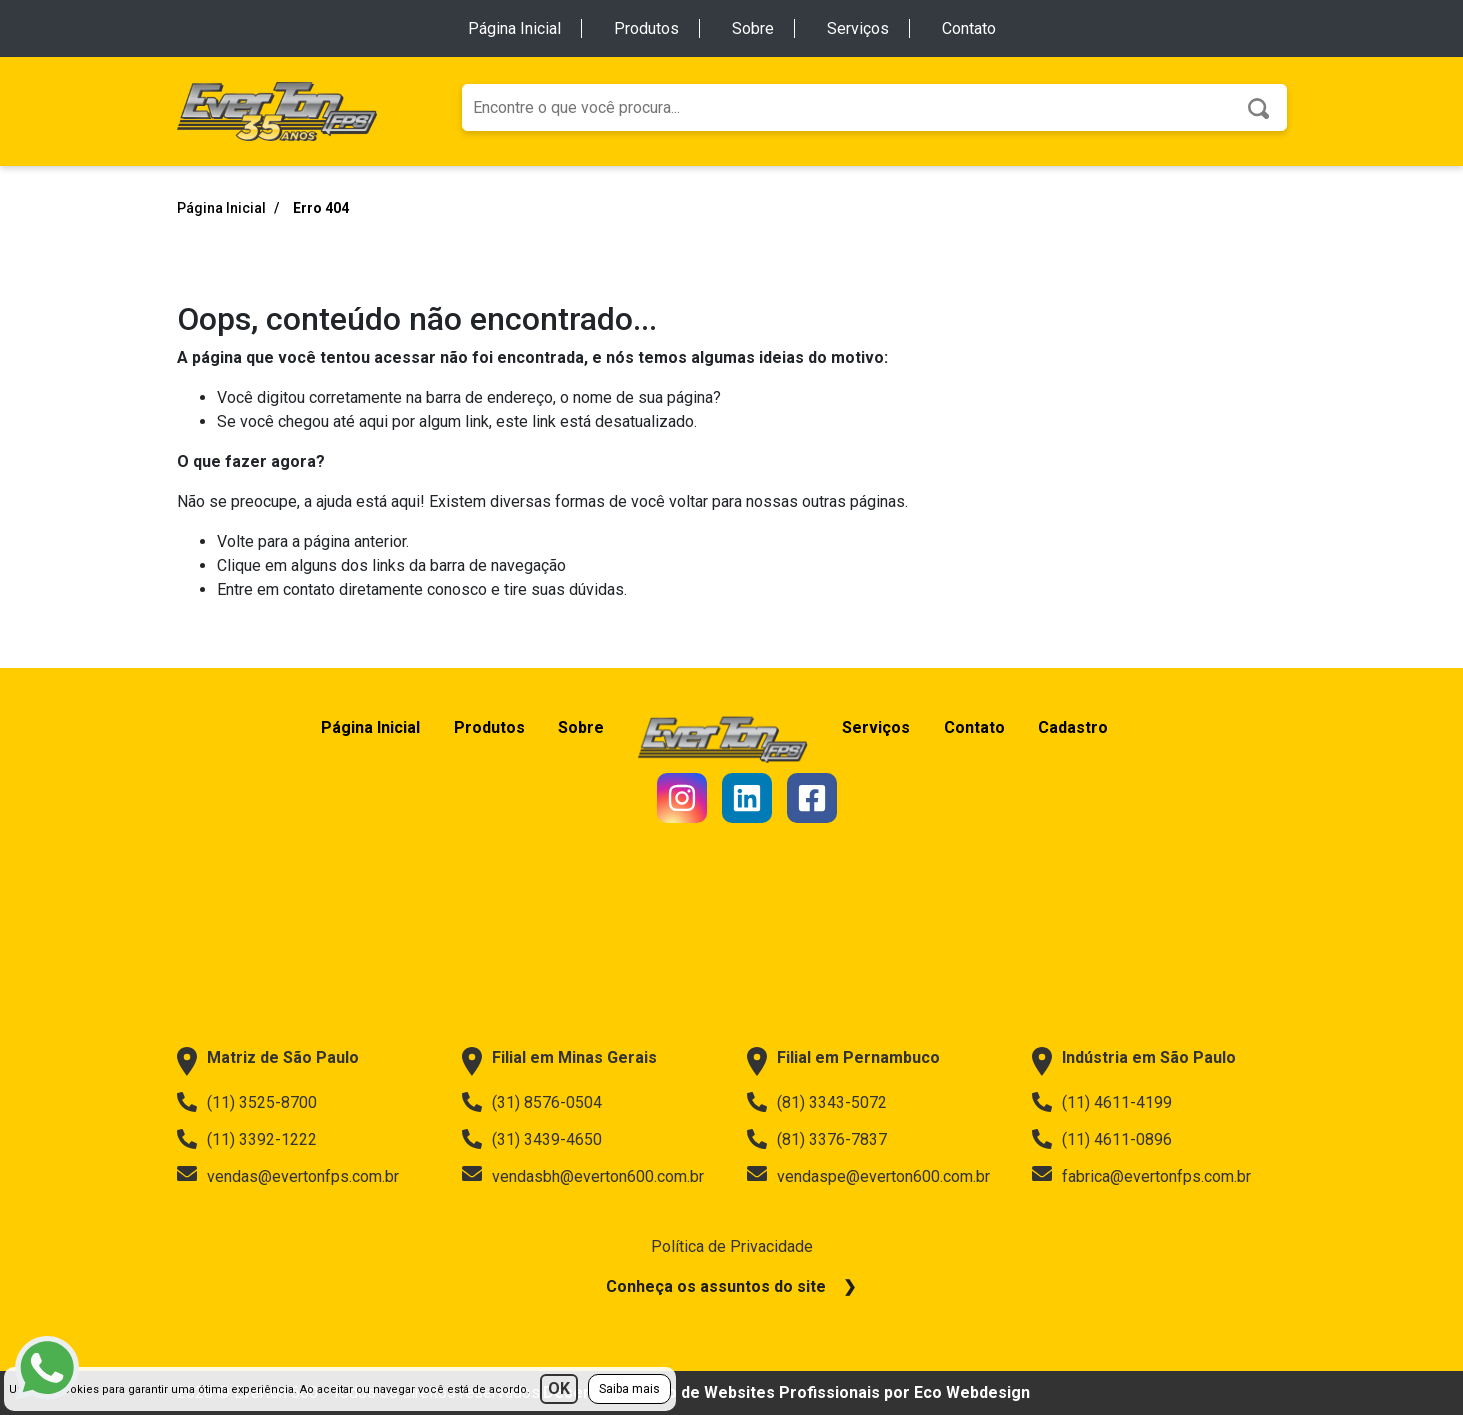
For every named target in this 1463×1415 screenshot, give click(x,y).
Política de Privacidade (732, 1246)
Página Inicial (514, 28)
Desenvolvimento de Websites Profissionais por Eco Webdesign (786, 1392)
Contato (969, 28)
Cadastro (1089, 727)
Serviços (858, 28)
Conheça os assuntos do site (716, 1286)
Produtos (646, 28)
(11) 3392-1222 (247, 1139)
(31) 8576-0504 (532, 1102)
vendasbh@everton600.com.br (583, 1176)
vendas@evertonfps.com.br (288, 1176)
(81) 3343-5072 (817, 1102)
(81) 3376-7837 (817, 1139)
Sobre (753, 28)
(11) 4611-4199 (1102, 1102)
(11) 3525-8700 (247, 1102)
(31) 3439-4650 (532, 1139)
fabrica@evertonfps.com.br (1141, 1176)
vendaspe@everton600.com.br (868, 1176)
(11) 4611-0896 (1102, 1139)
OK (559, 1388)
